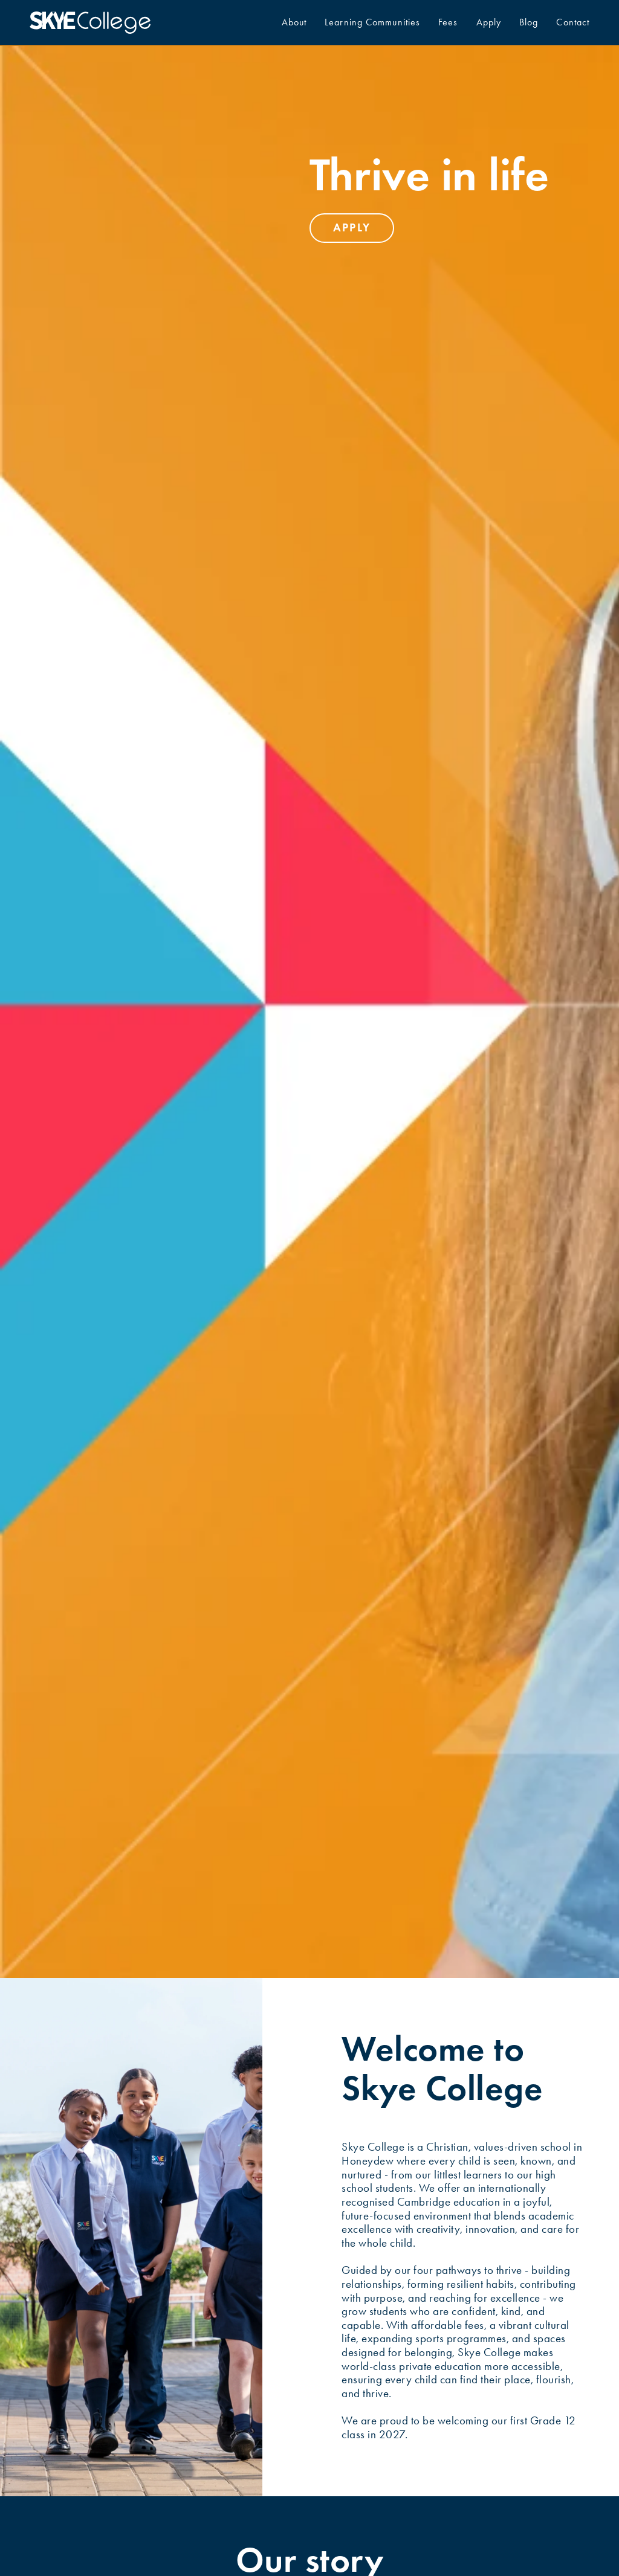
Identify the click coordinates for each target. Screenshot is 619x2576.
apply (352, 227)
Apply (489, 22)
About (294, 22)
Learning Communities (372, 22)
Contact (572, 22)
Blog (528, 22)
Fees (448, 22)
